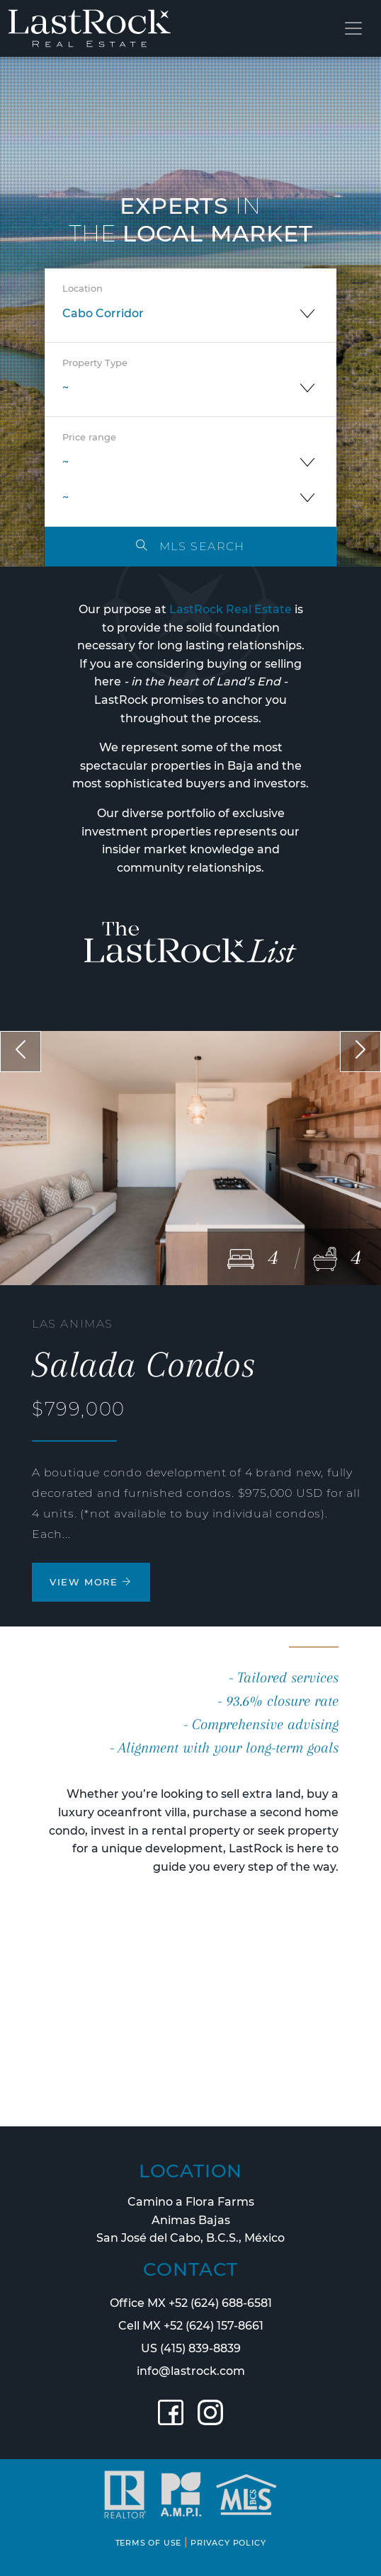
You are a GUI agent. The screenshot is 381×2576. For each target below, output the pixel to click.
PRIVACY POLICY (228, 2543)
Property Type (94, 363)
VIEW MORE (91, 1582)
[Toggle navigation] (353, 28)
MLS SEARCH (190, 546)
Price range (89, 437)
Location (82, 288)
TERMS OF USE (148, 2543)
